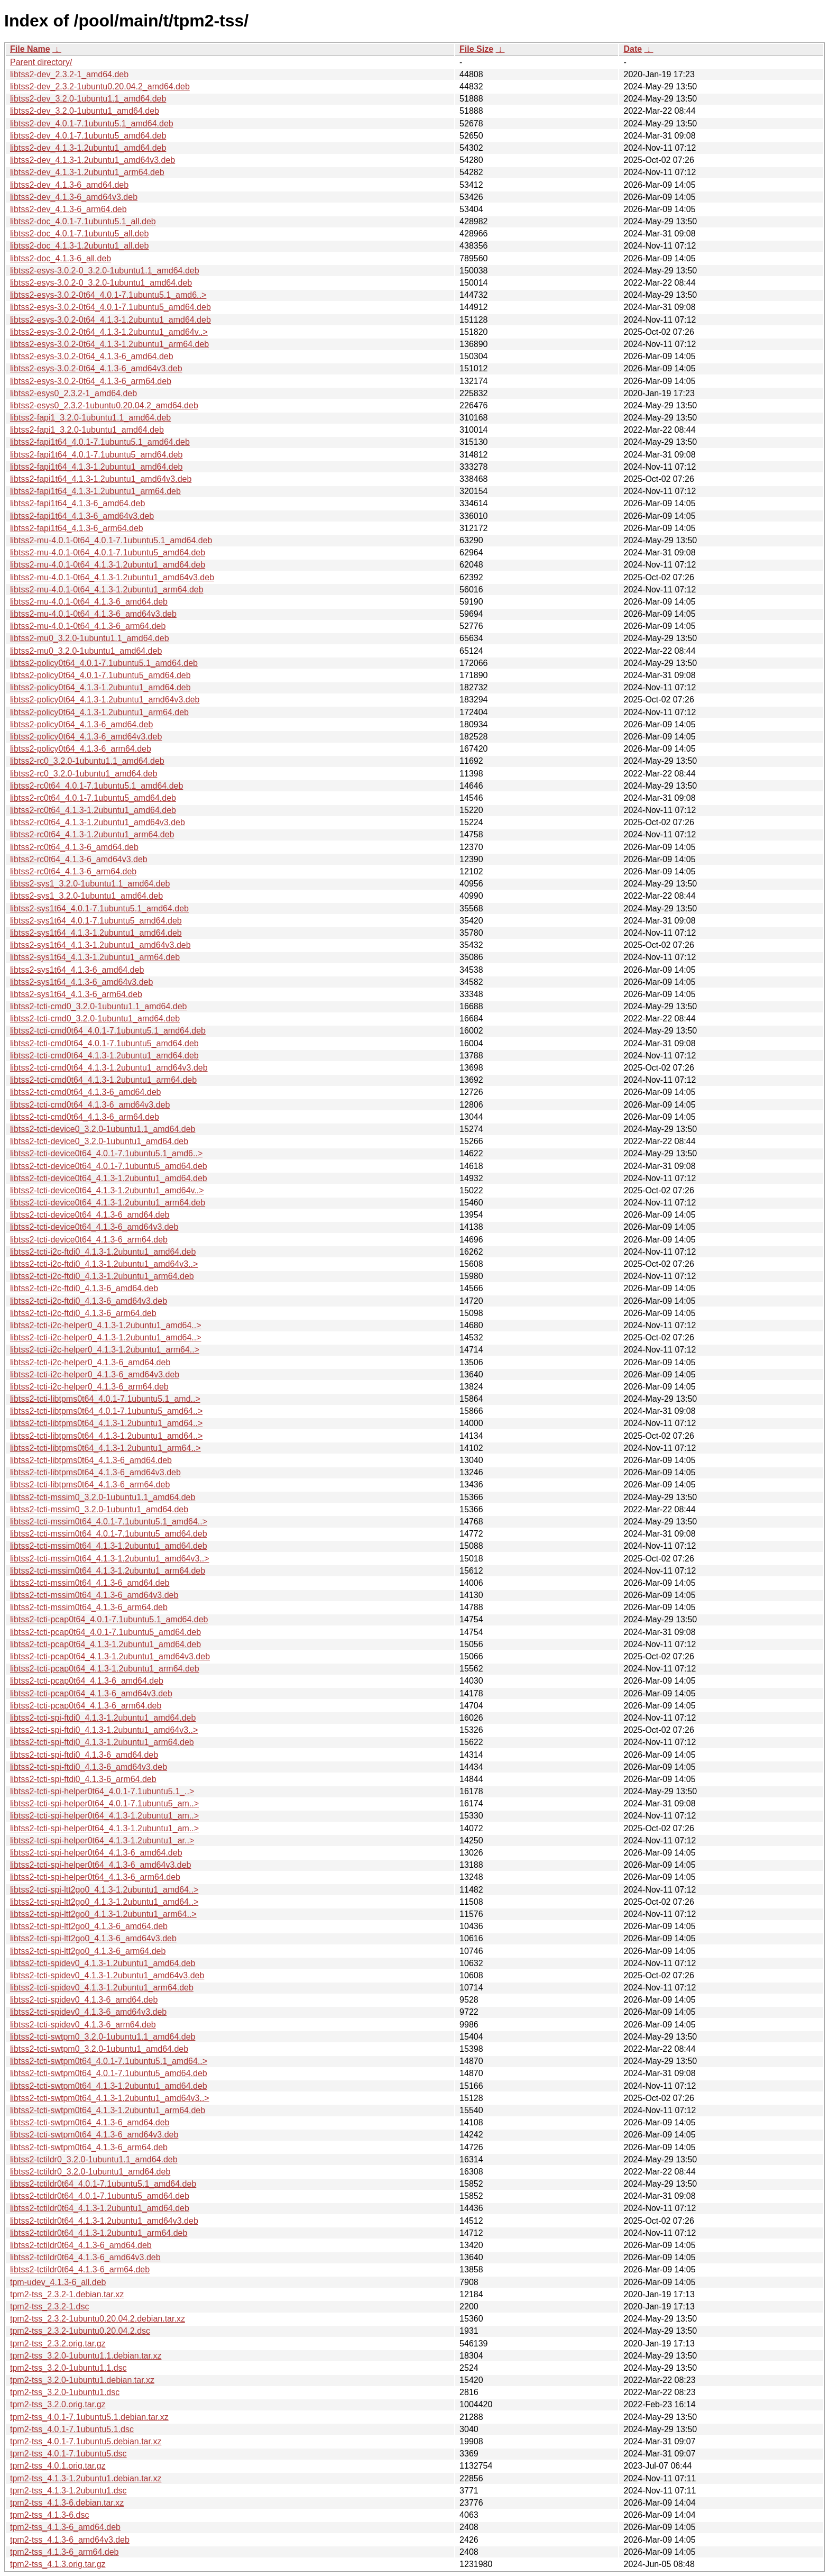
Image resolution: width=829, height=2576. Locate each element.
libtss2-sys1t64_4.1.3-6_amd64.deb (77, 969)
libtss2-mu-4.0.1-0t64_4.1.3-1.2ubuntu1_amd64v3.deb (112, 577)
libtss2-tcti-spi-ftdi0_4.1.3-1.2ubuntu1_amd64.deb (103, 1717)
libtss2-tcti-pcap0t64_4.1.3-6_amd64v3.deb (91, 1693)
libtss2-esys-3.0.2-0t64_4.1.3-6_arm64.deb (90, 381)
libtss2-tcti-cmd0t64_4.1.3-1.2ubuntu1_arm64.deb (103, 1079)
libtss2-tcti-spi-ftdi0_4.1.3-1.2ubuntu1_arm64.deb (102, 1742)
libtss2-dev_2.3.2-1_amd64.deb (69, 74)
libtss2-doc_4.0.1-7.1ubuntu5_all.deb (79, 233)
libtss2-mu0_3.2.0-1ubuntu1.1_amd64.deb (89, 638)
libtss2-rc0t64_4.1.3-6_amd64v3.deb (79, 859)
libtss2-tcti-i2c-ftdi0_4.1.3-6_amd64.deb (84, 1288)
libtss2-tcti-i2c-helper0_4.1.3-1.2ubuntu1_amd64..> (105, 1325)
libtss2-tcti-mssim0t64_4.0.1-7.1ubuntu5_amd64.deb (108, 1533)
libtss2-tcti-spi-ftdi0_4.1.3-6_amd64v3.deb (88, 1766)
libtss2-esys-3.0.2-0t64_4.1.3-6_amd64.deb (91, 356)
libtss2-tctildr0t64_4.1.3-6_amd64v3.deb (85, 2257)
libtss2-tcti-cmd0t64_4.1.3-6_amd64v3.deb (90, 1104)
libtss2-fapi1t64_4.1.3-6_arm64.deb (76, 528)
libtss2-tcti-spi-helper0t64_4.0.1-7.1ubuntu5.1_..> (102, 1791)
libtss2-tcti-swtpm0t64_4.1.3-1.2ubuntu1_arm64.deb (107, 2110)
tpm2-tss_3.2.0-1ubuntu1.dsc (64, 2392)
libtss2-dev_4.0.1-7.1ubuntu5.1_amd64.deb (91, 123)
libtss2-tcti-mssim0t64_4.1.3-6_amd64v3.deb (94, 1595)
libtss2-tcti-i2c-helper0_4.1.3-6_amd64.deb (90, 1362)
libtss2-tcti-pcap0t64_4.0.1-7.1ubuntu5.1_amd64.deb (109, 1619)
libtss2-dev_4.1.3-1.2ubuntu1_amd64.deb (88, 147)
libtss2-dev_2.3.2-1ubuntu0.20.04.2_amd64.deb (100, 86)
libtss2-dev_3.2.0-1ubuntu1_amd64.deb (84, 110)
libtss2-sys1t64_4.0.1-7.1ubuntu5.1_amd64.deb (99, 908)
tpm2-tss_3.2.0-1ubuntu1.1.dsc (68, 2367)
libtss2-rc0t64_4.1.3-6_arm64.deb (73, 871)
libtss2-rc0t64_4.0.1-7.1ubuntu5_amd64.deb (93, 797)
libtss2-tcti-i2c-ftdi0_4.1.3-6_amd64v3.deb (88, 1300)
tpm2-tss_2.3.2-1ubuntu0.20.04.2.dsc (80, 2330)
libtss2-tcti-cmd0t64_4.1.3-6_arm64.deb (84, 1116)
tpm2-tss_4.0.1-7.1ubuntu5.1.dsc (72, 2429)
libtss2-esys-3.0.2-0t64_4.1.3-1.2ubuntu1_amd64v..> (109, 331)
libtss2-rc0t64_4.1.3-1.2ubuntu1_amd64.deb (93, 810)
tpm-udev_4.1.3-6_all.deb (58, 2282)
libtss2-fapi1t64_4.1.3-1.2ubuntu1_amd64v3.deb (100, 478)
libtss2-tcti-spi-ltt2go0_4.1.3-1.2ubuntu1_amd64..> (104, 1889)
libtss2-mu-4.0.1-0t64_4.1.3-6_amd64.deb (89, 601)
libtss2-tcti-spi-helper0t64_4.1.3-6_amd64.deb (96, 1852)
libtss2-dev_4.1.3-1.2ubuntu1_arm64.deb (87, 172)
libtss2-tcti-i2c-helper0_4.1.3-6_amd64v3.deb (94, 1374)
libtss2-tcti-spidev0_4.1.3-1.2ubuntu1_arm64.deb (102, 1987)
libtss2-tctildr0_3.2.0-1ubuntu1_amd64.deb (90, 2171)
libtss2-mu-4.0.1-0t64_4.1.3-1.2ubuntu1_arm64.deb (107, 589)
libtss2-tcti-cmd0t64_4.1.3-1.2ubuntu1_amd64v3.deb (109, 1067)
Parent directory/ (41, 62)
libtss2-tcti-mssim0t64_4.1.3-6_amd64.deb (89, 1582)
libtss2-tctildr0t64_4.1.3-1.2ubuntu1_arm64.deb (98, 2232)
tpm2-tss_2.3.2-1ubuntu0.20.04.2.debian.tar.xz (97, 2318)
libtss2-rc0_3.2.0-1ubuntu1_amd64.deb (83, 773)
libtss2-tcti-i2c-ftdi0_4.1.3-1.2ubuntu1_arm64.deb (102, 1276)
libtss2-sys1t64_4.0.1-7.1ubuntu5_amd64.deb (96, 920)
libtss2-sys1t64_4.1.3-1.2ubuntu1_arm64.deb (95, 957)
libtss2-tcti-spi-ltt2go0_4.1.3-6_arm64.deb (87, 1951)
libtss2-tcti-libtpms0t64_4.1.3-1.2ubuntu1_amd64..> (106, 1423)
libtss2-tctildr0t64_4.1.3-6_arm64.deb (80, 2269)
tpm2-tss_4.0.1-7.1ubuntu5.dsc (68, 2453)
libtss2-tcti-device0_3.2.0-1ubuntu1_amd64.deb (99, 1141)
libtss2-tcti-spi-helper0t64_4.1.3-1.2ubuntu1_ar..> (102, 1840)
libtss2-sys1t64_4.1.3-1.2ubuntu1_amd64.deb (96, 932)
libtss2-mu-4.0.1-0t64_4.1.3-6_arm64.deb (87, 626)
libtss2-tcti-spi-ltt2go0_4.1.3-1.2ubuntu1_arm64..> (103, 1914)
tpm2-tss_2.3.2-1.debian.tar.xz (67, 2294)
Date (632, 48)
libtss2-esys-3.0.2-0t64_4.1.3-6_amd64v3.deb (96, 368)
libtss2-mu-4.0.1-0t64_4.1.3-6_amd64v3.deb (93, 613)
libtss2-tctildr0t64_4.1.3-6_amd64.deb (81, 2245)
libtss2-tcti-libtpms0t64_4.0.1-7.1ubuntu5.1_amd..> (105, 1398)
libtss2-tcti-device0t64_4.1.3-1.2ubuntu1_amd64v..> (107, 1190)
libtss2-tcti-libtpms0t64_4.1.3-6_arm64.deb (90, 1484)
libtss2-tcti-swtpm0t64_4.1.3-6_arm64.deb (89, 2147)
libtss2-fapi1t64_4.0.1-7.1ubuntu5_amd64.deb (96, 454)
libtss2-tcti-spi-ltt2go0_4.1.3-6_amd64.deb (89, 1926)
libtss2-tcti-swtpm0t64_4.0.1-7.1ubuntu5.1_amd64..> (108, 2061)
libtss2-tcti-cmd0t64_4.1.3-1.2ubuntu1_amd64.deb (104, 1055)
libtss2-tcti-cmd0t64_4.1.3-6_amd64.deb (85, 1092)
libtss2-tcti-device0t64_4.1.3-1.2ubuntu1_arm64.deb (107, 1202)
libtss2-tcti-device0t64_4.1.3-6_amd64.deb (90, 1214)
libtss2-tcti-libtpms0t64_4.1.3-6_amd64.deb (91, 1460)
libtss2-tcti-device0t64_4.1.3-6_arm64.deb (89, 1239)
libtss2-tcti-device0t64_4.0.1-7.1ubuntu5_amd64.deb (108, 1166)
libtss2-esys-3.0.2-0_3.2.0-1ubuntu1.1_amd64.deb (104, 270)
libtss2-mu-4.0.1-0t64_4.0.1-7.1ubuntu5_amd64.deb (107, 552)
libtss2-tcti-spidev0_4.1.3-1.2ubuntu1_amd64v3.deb (107, 1975)
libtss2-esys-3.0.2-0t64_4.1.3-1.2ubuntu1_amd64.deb (110, 319)
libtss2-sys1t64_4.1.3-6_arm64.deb (76, 994)
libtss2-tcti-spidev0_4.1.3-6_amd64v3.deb (88, 2011)
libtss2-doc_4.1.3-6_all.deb (60, 258)
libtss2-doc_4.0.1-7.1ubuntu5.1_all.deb (83, 221)
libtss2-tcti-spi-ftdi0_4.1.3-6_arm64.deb (83, 1779)
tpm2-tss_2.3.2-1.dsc (49, 2306)
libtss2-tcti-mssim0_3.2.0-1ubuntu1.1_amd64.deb (102, 1497)
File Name (30, 48)
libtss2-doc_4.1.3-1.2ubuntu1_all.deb (79, 245)
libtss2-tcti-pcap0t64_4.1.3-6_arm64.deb (85, 1705)
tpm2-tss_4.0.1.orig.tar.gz (58, 2465)
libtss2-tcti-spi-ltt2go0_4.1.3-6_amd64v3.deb (93, 1938)
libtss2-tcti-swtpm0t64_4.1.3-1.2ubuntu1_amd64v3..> (109, 2098)
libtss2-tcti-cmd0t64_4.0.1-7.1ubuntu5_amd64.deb (104, 1043)
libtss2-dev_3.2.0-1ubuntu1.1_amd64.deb (88, 98)
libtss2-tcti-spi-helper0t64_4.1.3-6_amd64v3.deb (100, 1864)
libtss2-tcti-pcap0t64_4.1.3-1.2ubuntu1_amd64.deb (105, 1644)
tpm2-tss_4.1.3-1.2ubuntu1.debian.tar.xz (85, 2478)
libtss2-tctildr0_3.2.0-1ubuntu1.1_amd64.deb (94, 2159)
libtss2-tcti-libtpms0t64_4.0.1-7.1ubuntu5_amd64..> (106, 1410)
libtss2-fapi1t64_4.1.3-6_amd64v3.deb (82, 515)
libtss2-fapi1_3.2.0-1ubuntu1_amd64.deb (87, 429)
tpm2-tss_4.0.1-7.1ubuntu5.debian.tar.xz (85, 2441)
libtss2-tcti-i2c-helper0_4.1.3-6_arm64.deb (89, 1386)
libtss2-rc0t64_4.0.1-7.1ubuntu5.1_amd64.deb (96, 785)
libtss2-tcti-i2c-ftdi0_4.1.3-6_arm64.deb (83, 1313)
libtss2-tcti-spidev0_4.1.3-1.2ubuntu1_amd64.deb (102, 1963)
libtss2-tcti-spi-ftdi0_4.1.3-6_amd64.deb (84, 1754)
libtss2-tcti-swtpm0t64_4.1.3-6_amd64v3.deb (94, 2134)
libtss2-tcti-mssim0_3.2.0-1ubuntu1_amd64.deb (99, 1509)
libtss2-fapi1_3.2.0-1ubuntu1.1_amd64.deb (90, 417)
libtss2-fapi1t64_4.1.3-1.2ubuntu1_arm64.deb (95, 491)
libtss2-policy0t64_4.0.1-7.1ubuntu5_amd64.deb (100, 675)
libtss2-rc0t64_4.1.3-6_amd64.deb (74, 847)
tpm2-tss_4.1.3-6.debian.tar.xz (67, 2502)
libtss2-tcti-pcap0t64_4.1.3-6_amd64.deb (86, 1680)
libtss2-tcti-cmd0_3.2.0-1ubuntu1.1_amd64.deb (98, 1006)
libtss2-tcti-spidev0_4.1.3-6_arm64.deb (83, 2024)
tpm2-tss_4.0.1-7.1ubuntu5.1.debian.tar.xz (89, 2417)
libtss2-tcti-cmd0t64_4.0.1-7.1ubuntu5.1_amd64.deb (108, 1030)
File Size (476, 48)
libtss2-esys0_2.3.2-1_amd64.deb (73, 393)
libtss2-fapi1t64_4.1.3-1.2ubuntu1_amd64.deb (96, 466)
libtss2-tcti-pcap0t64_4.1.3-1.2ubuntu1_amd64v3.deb (110, 1656)
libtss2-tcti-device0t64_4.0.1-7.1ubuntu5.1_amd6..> (106, 1153)
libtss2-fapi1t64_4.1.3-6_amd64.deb (77, 503)
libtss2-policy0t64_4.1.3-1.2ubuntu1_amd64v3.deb (104, 699)
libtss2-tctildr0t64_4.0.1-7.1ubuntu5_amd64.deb (99, 2195)
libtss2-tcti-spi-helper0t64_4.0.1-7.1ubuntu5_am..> (104, 1803)
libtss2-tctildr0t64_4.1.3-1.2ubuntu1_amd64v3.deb (104, 2220)
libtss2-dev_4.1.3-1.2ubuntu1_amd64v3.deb (92, 160)
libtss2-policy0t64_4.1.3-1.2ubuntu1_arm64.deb (99, 712)
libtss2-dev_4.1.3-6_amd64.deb (69, 184)
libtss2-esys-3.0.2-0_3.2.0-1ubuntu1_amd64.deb (101, 282)
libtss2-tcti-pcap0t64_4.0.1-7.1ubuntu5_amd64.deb (105, 1632)
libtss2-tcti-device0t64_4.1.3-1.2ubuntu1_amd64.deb (108, 1178)
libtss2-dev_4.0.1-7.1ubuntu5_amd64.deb (88, 135)
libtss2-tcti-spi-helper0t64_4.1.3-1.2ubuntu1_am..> (104, 1815)
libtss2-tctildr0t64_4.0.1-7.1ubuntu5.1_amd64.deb (103, 2183)
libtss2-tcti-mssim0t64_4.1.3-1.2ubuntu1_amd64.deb (108, 1545)
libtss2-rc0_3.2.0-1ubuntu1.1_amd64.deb (87, 760)
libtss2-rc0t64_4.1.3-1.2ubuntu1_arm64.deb (92, 834)
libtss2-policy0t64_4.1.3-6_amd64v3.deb (86, 736)
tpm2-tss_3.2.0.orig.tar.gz (58, 2404)
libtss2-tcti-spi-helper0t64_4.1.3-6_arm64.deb (95, 1876)
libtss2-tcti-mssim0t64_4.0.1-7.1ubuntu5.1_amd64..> (108, 1521)
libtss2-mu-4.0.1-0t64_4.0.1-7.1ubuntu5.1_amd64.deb (111, 540)
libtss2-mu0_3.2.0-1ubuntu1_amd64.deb (86, 650)
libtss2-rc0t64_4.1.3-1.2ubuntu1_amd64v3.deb (97, 822)
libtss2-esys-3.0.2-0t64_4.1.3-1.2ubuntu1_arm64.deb (109, 344)
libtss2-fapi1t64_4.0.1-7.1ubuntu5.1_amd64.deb (100, 441)
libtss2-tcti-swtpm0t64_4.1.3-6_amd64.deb (90, 2122)
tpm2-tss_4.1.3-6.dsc (49, 2514)
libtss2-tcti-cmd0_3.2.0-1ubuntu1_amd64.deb (95, 1018)
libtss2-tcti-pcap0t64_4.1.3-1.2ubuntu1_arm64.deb (104, 1668)
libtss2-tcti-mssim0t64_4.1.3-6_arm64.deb (89, 1607)
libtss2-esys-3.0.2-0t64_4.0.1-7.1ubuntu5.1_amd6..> (108, 294)
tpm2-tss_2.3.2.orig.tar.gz (58, 2343)
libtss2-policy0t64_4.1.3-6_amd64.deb (81, 724)
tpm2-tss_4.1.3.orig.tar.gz (58, 2564)
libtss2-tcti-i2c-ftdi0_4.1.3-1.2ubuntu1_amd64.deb (103, 1251)
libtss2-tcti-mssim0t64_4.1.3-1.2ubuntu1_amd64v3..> (109, 1558)
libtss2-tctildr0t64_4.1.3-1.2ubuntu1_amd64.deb (99, 2208)
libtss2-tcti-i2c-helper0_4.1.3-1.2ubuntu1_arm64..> (104, 1349)
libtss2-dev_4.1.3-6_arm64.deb (68, 209)
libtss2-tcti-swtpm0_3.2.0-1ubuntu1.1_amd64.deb (102, 2036)
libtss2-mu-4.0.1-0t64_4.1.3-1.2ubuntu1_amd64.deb (107, 564)
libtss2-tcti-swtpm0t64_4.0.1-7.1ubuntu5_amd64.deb (108, 2073)
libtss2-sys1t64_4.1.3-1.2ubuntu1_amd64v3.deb (100, 944)
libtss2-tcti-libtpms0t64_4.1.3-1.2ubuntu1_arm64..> (105, 1448)
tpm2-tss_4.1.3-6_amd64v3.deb (70, 2539)
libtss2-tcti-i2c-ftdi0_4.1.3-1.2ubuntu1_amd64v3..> (104, 1263)
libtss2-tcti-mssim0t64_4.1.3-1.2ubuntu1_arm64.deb (107, 1570)
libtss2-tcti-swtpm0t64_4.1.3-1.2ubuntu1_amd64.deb (108, 2085)
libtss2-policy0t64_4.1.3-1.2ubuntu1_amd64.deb (100, 687)
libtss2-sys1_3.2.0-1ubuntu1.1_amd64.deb (90, 883)
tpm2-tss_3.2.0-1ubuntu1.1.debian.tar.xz (85, 2355)
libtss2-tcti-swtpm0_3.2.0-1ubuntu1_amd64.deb (99, 2048)
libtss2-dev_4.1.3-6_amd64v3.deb (73, 197)
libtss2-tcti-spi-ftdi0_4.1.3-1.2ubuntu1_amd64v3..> (104, 1729)
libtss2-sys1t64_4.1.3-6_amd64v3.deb (81, 982)
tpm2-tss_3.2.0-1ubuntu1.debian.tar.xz (82, 2380)
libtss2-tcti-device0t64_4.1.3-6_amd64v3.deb (94, 1226)
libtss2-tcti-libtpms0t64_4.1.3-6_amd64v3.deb (95, 1472)
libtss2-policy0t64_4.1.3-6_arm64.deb (80, 748)
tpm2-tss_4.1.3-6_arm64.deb (64, 2551)
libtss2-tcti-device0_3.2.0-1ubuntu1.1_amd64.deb (102, 1129)
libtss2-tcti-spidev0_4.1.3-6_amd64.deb (84, 1999)
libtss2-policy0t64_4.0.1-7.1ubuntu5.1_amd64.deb (104, 663)
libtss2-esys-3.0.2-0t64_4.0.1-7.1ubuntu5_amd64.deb (110, 307)
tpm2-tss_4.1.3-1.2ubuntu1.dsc (68, 2490)
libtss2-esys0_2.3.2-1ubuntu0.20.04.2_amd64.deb (104, 405)
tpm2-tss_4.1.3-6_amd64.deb (65, 2527)
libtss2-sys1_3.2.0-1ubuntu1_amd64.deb (86, 895)
